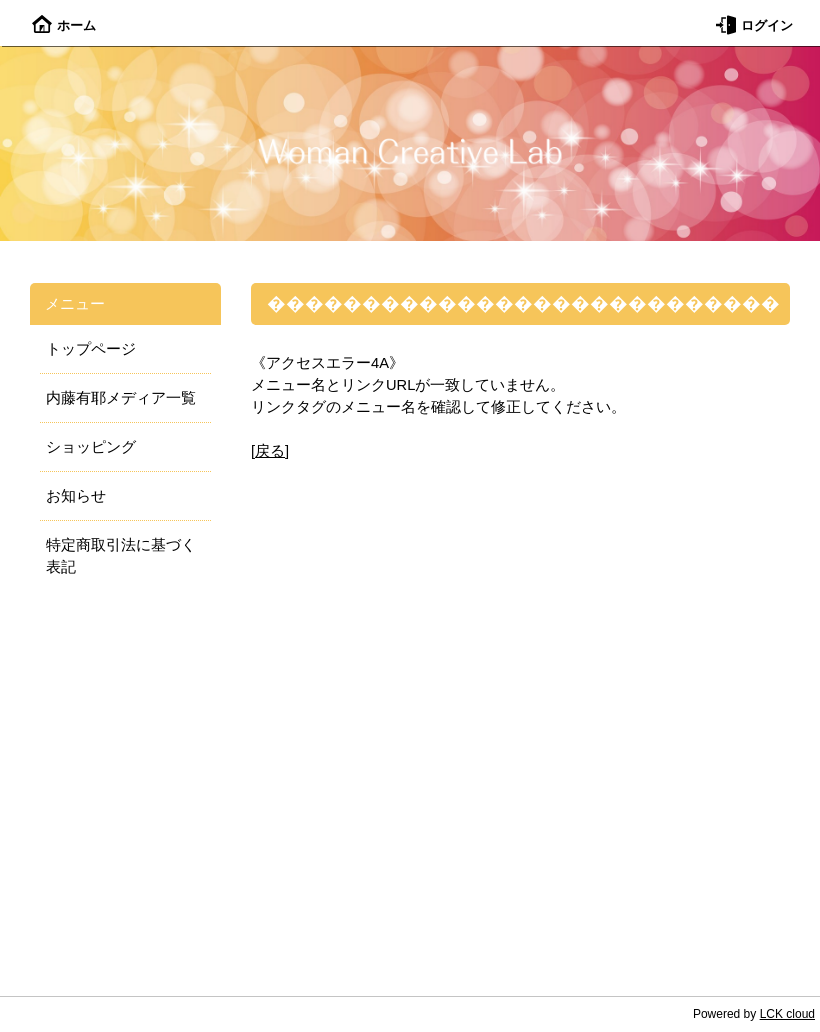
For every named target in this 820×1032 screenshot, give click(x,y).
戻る (270, 451)
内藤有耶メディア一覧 (121, 398)
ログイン (754, 25)
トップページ (91, 349)
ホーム (64, 25)
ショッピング (91, 447)
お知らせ (76, 496)
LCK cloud (787, 1014)
